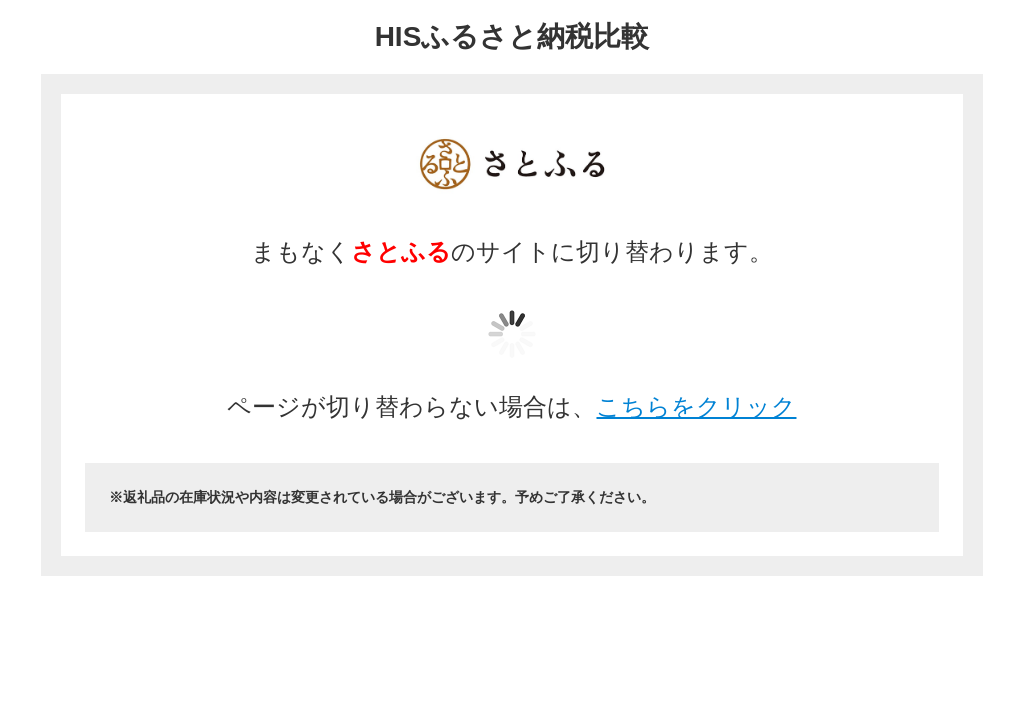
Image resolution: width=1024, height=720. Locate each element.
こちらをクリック (696, 406)
